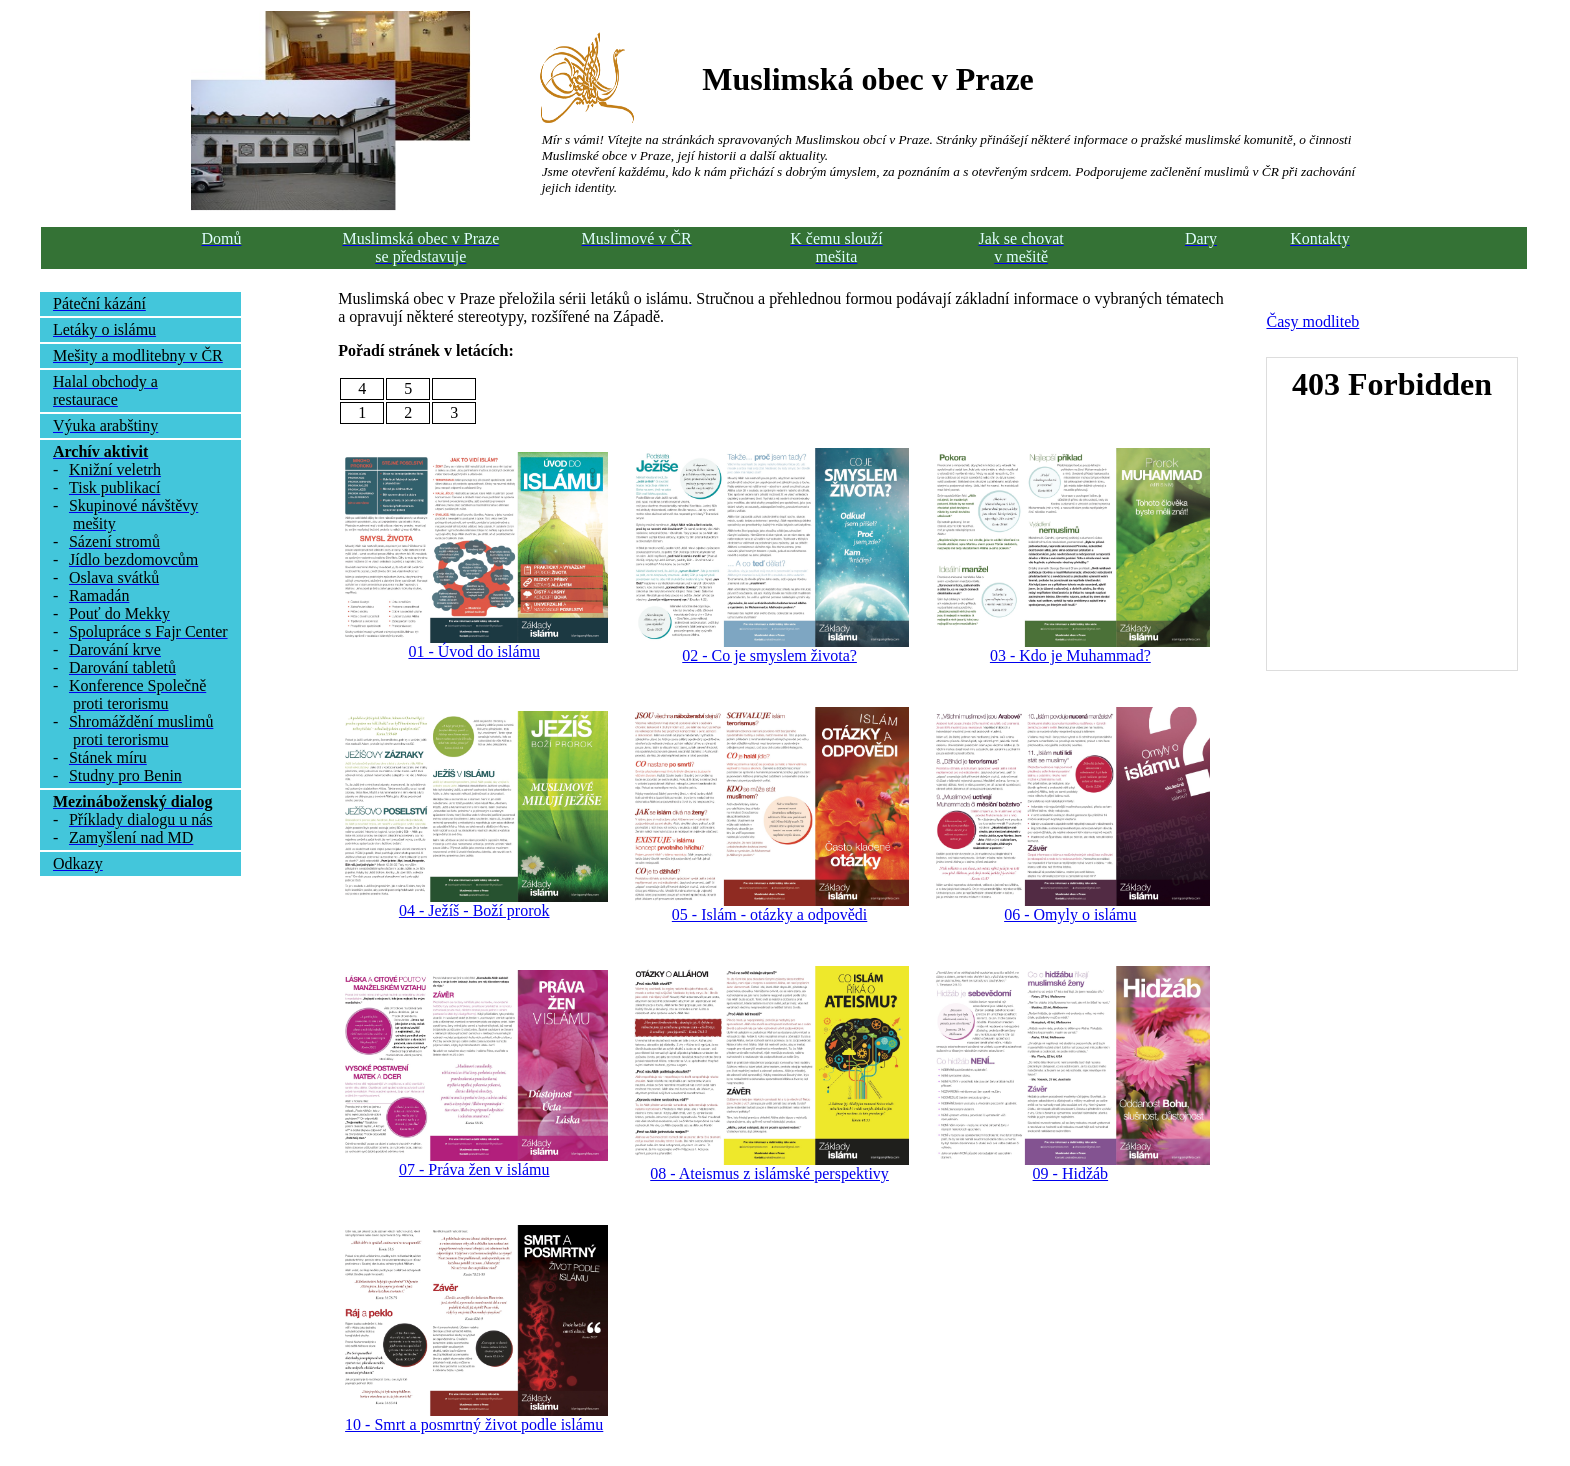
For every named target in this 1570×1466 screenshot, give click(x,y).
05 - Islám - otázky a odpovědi (770, 914)
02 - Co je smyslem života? (769, 655)
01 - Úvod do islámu (474, 651)
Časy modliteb (1312, 321)
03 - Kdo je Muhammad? (1070, 655)
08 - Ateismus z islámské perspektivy (769, 1173)
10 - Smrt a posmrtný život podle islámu (474, 1424)
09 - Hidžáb (1071, 1173)
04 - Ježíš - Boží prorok (474, 910)
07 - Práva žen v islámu (474, 1169)
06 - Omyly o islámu (1070, 914)
